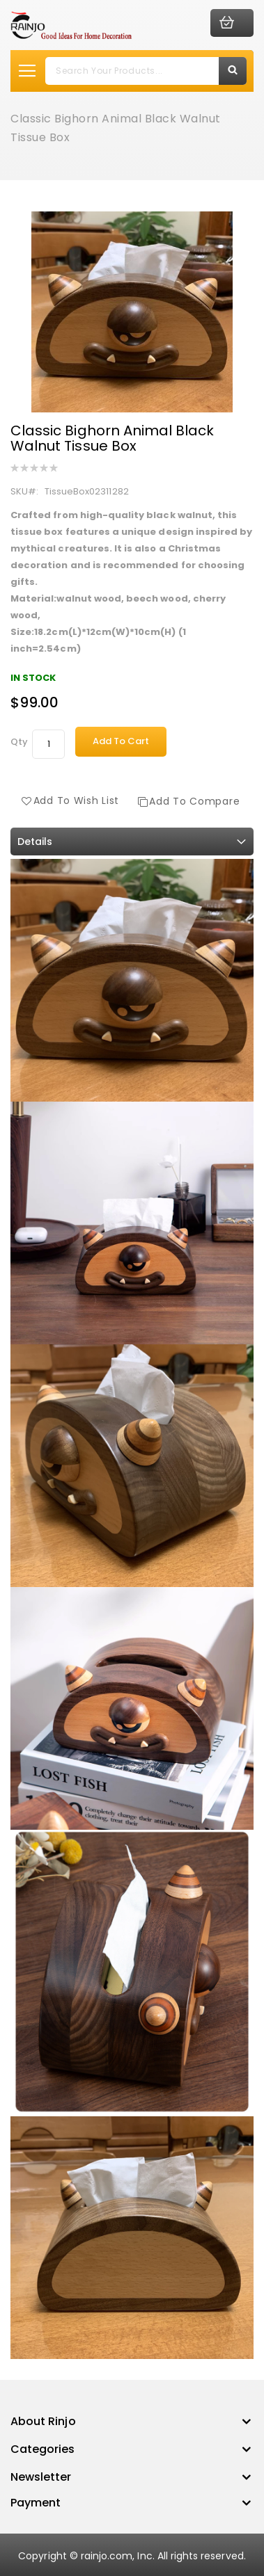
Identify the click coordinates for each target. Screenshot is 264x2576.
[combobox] (146, 71)
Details (34, 841)
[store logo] (71, 25)
